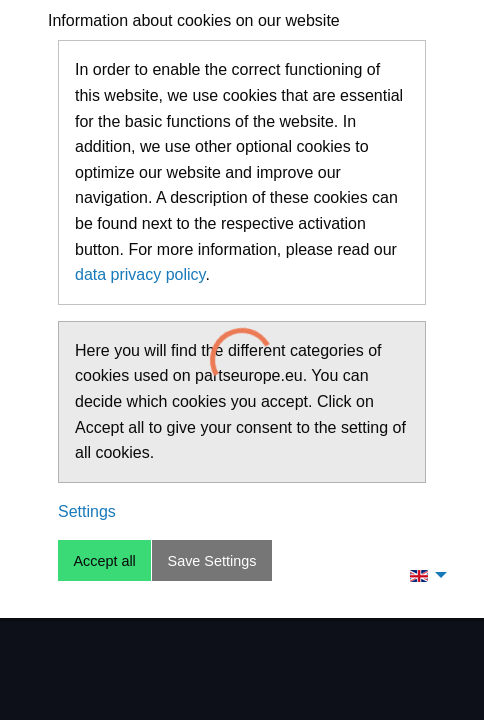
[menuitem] (423, 575)
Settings (87, 511)
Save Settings (212, 561)
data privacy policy (140, 274)
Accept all (104, 561)
